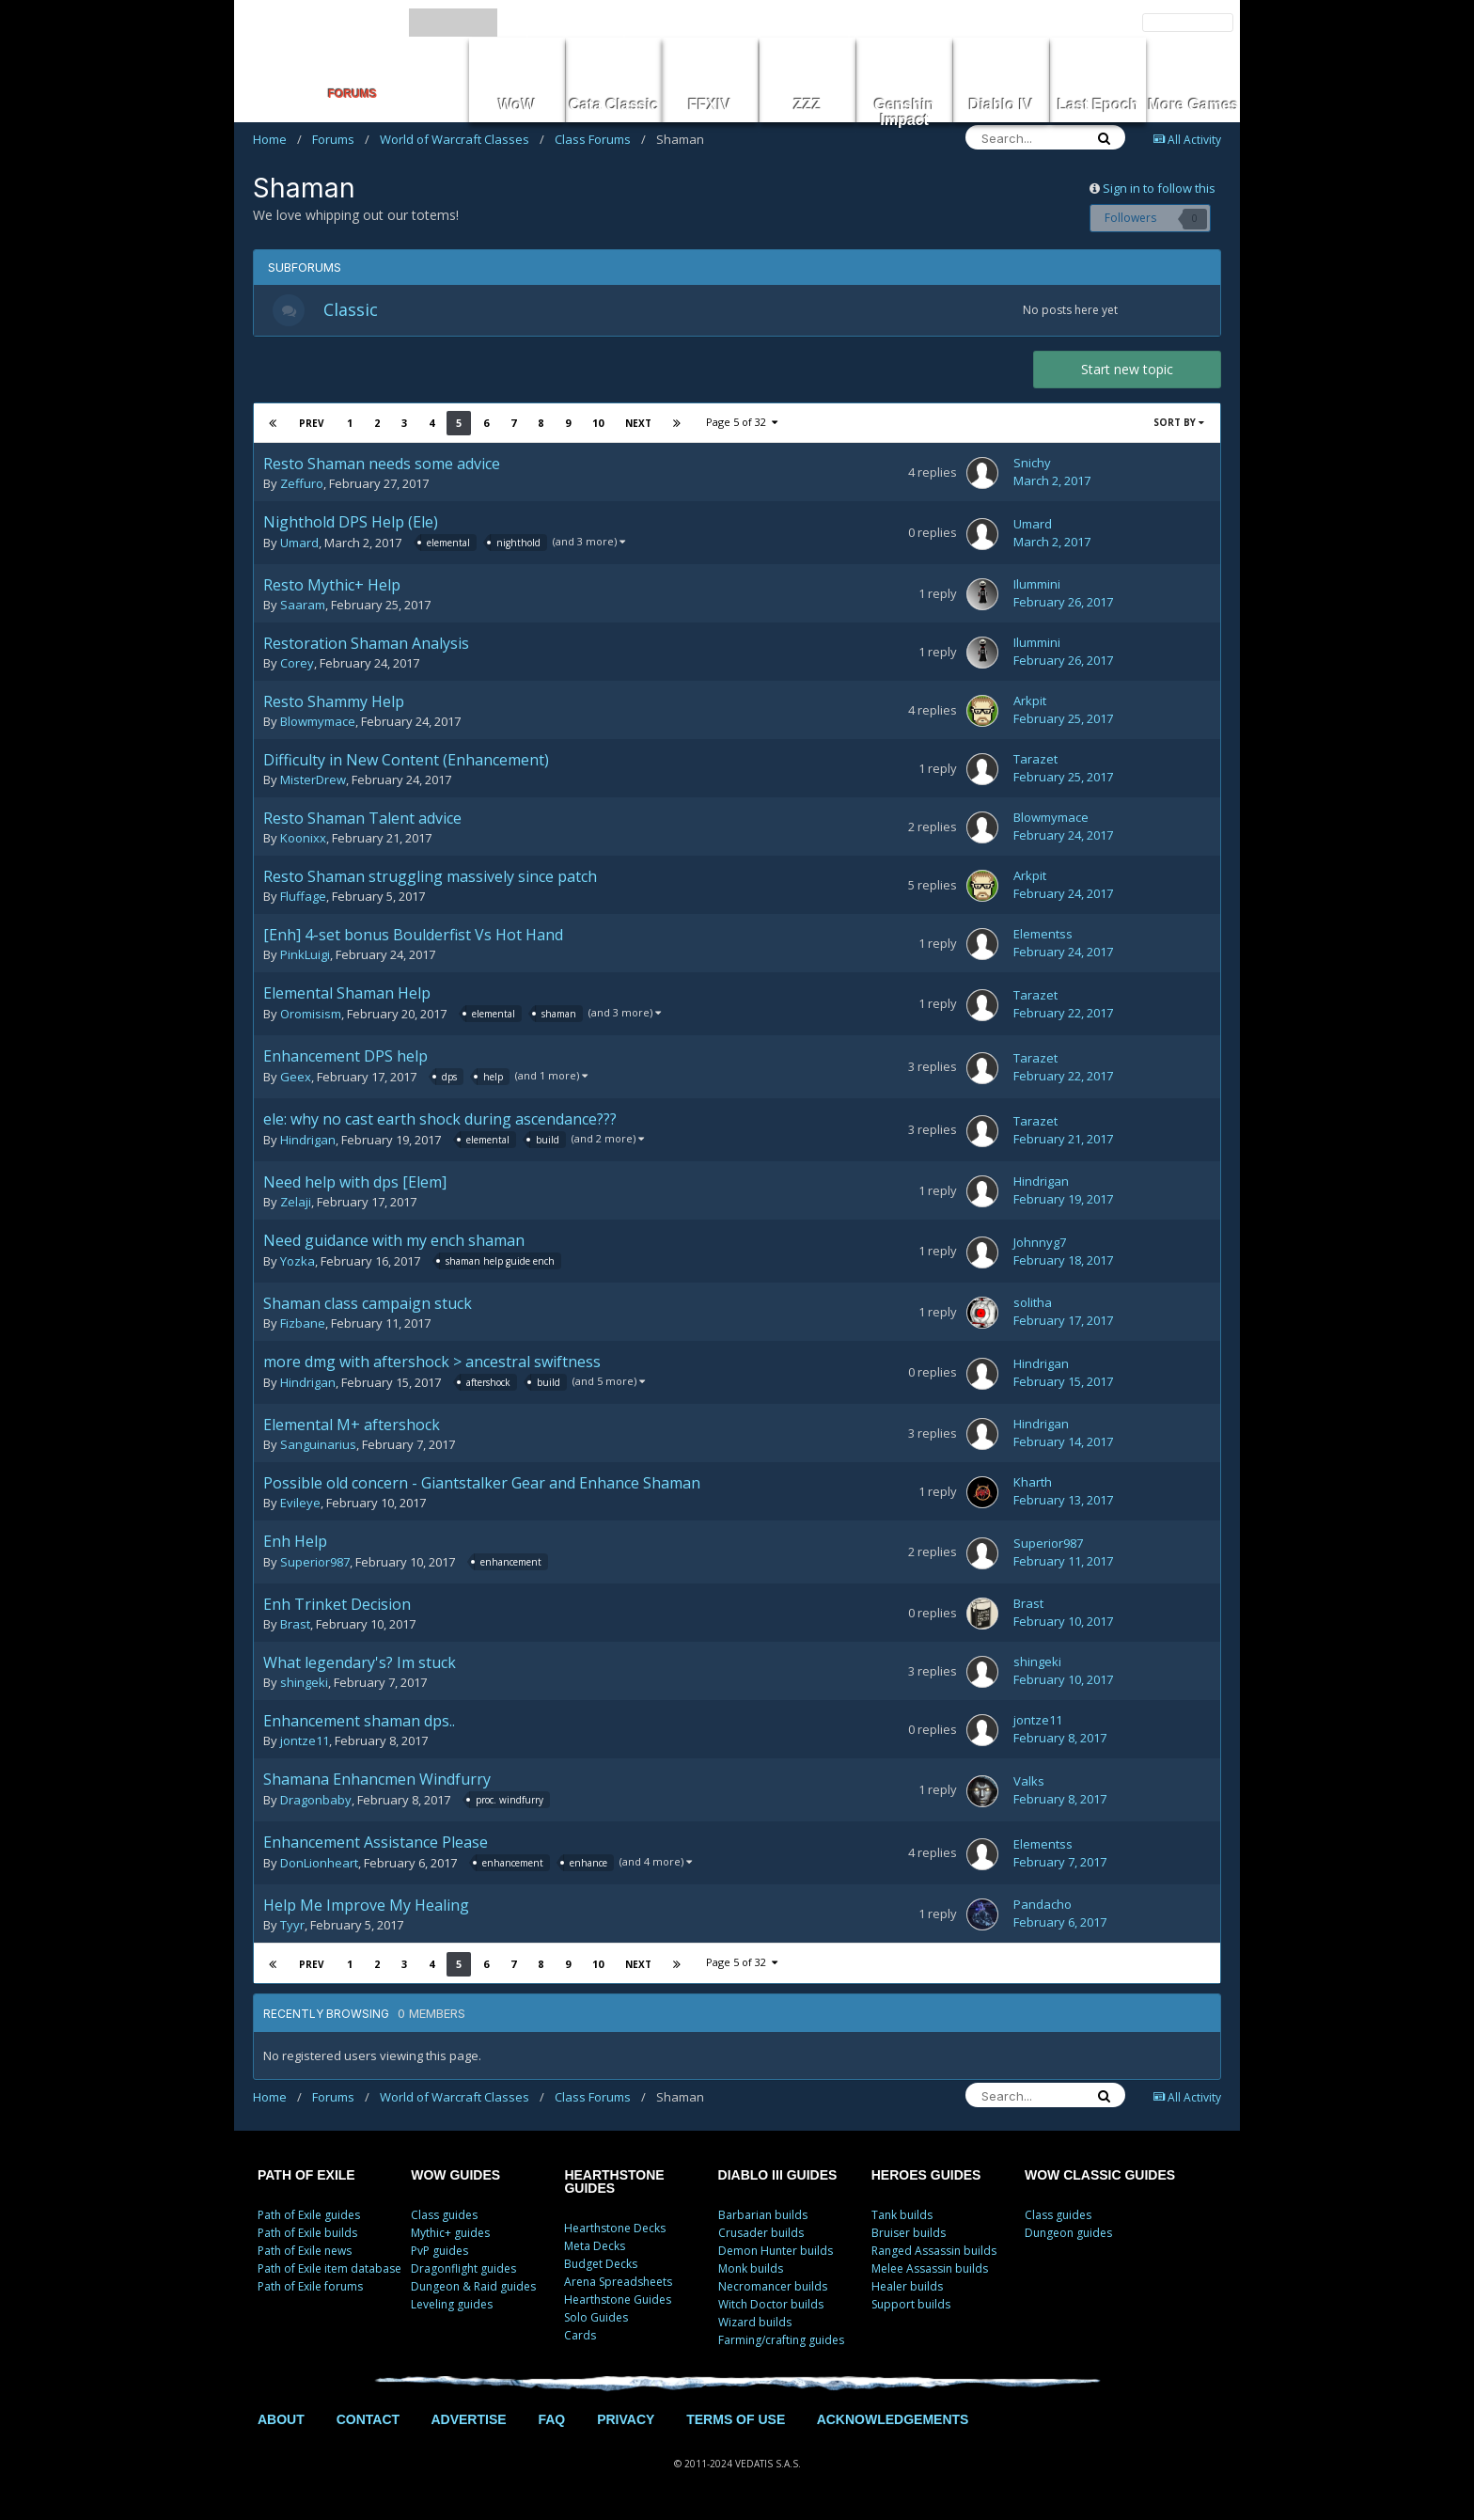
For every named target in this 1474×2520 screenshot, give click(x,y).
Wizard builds (755, 2327)
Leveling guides (452, 2309)
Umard (299, 549)
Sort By (1178, 427)
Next (637, 428)
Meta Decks (594, 2251)
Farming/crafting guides (781, 2345)
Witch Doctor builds (770, 2309)
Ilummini (1036, 589)
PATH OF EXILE (306, 2179)
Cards (580, 2340)
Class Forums (600, 139)
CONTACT (368, 2424)
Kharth (1032, 1487)
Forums (340, 139)
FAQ (551, 2424)
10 (597, 428)
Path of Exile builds (307, 2237)
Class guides (444, 2220)
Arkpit (1029, 706)
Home (277, 139)
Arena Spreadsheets (618, 2286)
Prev (311, 428)
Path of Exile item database (329, 2273)
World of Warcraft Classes (462, 139)
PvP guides (439, 2255)
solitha (1032, 1307)
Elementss (1043, 939)
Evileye (300, 1508)
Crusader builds (761, 2237)
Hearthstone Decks (615, 2233)
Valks (1028, 1786)
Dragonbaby (316, 1806)
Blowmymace (317, 726)
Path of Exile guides (309, 2220)
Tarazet (1035, 764)
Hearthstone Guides (617, 2304)
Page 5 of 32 (741, 427)
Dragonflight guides (463, 2273)
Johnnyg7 (1039, 1247)
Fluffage (303, 901)
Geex (295, 1083)
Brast (295, 1629)
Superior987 (315, 1568)
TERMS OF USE (735, 2424)
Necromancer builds (772, 2291)
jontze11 (304, 1746)
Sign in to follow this (1159, 188)
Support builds (910, 2309)
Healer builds (907, 2291)
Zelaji (295, 1207)
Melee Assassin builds (929, 2273)
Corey (297, 668)
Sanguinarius (318, 1449)
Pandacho (1042, 1909)
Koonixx (303, 843)
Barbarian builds (763, 2220)
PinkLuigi (305, 960)
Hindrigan (308, 1146)
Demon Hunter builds (775, 2255)
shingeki (304, 1687)
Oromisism (310, 1020)
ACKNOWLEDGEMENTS (893, 2424)
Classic (356, 312)
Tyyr (292, 1930)
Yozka (297, 1267)
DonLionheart (319, 1869)
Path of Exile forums (310, 2291)
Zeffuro (301, 488)
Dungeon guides (1068, 2237)
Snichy (1032, 468)
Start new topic (1127, 375)
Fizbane (302, 1328)
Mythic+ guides (450, 2237)
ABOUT (281, 2424)
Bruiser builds (908, 2237)
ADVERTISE (468, 2424)
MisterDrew (313, 785)
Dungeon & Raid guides (473, 2291)
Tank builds (902, 2220)
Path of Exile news (305, 2255)
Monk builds (750, 2273)
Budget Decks (600, 2268)
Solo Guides (596, 2322)
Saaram (302, 610)
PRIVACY (625, 2424)
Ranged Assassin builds (933, 2255)
